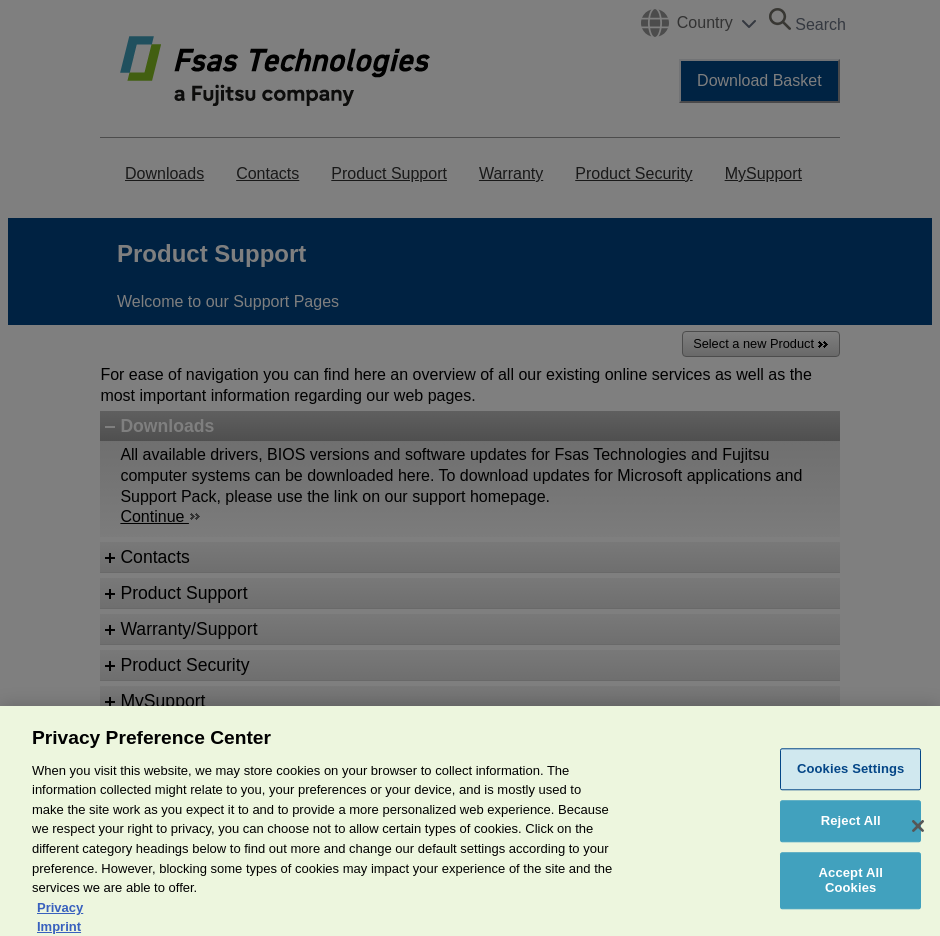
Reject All (851, 836)
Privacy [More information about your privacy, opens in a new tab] (60, 922)
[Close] (918, 842)
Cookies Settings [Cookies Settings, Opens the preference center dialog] (851, 784)
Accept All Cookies (851, 895)
